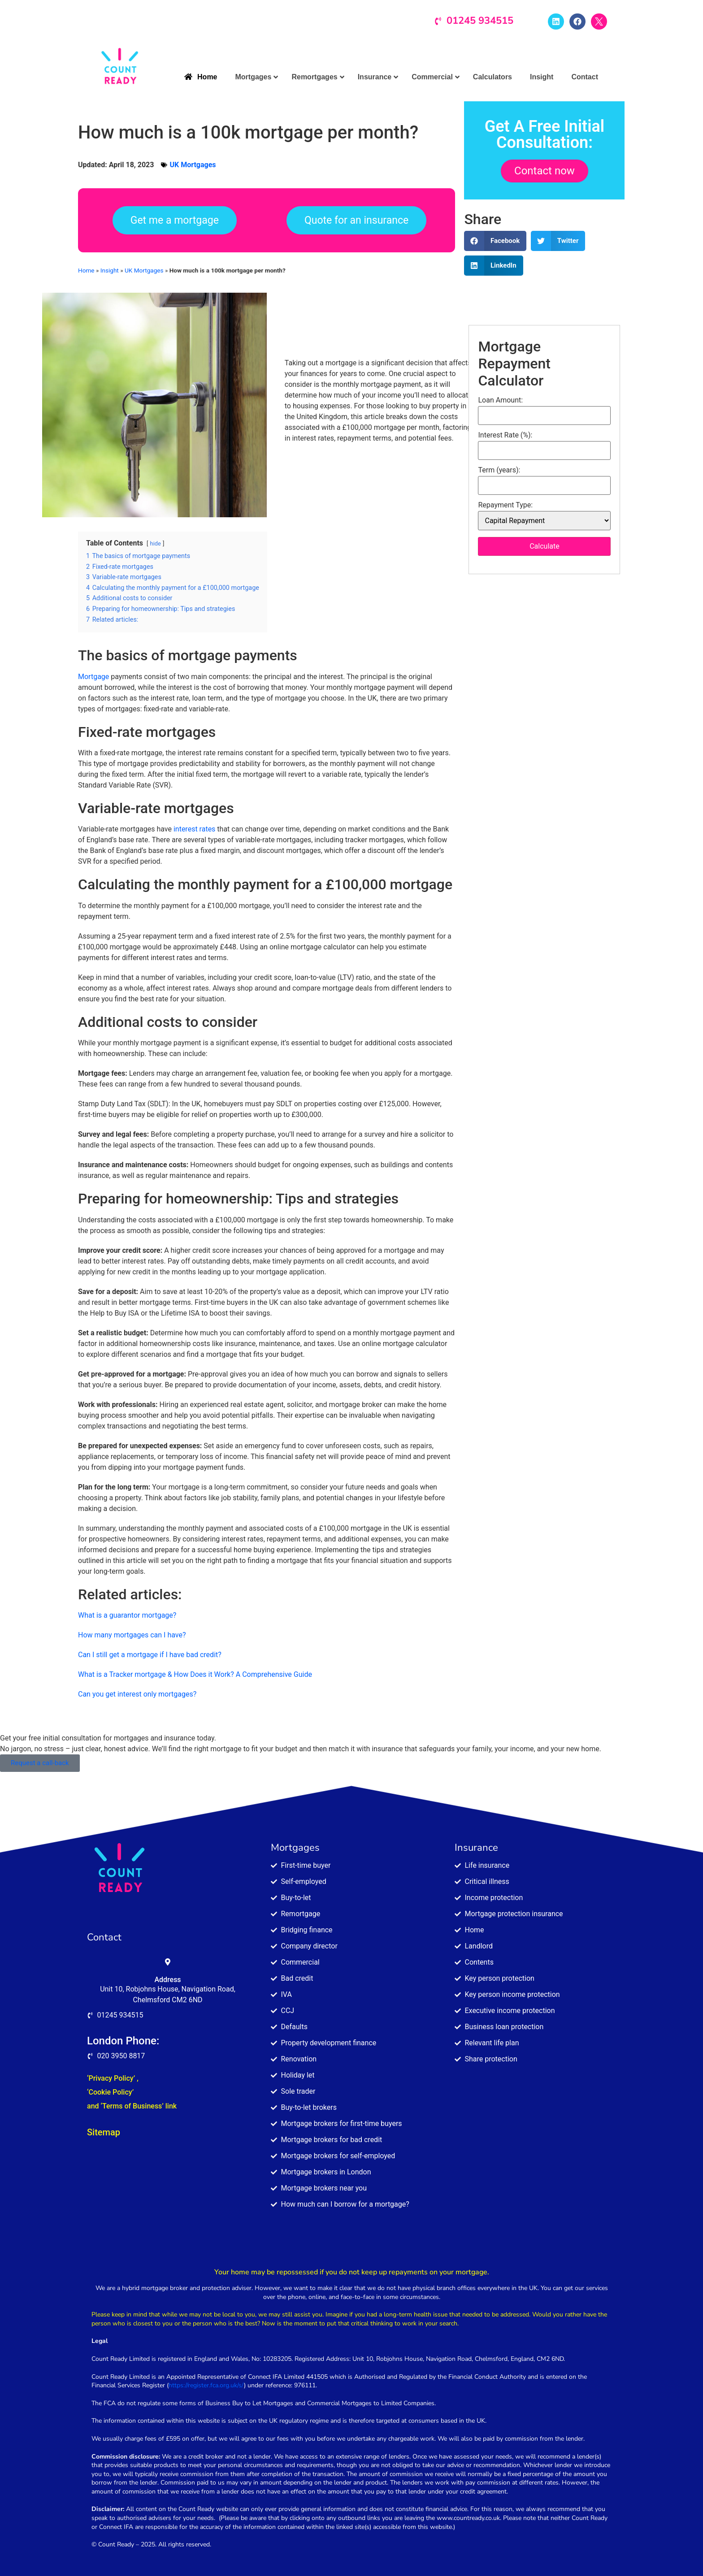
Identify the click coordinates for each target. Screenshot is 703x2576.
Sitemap (103, 2132)
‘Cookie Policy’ (110, 2092)
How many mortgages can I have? (132, 1635)
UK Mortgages (192, 164)
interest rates (193, 829)
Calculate (544, 546)
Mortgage (93, 676)
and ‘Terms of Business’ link (132, 2106)
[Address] (167, 1962)
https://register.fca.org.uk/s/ (206, 2385)
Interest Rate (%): (505, 435)
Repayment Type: (505, 505)
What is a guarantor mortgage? (127, 1615)
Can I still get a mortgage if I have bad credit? (149, 1654)
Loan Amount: (500, 400)
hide (155, 543)
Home (86, 270)
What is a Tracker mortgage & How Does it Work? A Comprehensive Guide (195, 1674)
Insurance (476, 1847)
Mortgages (295, 1847)
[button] (495, 241)
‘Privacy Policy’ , (113, 2078)
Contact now (544, 171)
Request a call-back (40, 1763)
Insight (109, 270)
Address (167, 1979)
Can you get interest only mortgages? (137, 1694)
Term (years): (499, 470)
